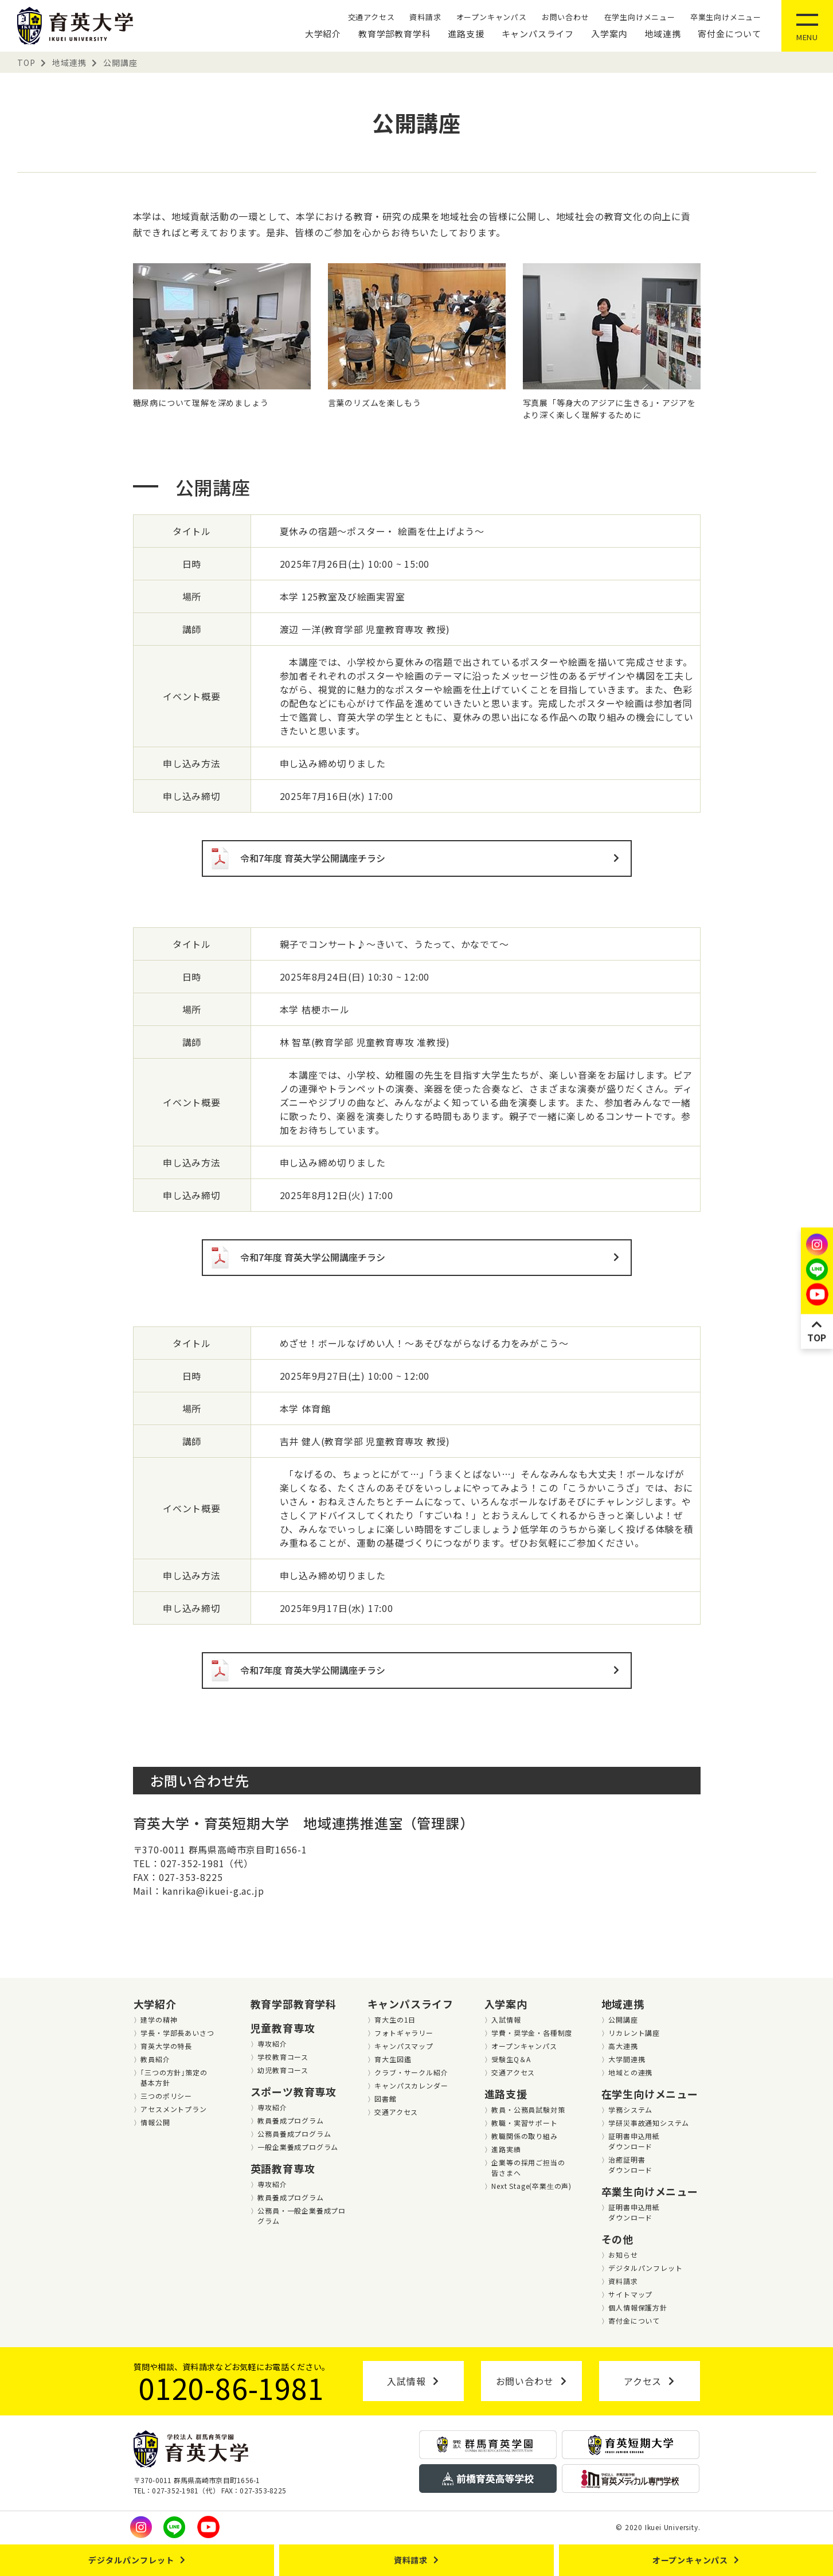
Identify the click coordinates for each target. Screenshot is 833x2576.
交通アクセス (371, 16)
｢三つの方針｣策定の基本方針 (173, 2077)
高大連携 (623, 2046)
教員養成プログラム (290, 2120)
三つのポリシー (166, 2096)
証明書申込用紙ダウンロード (634, 2141)
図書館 (385, 2098)
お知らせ (623, 2254)
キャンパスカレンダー (411, 2085)
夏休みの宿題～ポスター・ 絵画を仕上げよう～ (382, 531)
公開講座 (623, 2019)
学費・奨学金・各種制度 (531, 2033)
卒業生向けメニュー (725, 16)
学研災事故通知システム (648, 2123)
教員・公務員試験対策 (528, 2109)
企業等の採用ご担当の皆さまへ (528, 2167)
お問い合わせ (565, 16)
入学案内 (609, 34)
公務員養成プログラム (294, 2133)
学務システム (630, 2109)
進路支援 (466, 34)
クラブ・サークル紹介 (411, 2072)
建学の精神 (158, 2019)
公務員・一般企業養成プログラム (301, 2216)
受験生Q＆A (511, 2059)
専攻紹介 (272, 2043)
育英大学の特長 (166, 2046)
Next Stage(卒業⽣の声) (531, 2186)
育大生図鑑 (392, 2059)
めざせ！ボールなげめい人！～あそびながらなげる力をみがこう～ (424, 1343)
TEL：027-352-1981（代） (193, 1863)
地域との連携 (630, 2072)
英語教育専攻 (283, 2168)
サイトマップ (630, 2294)
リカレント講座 (634, 2033)
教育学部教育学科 (394, 34)
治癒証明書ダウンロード (630, 2165)
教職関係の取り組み (524, 2136)
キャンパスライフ (538, 34)
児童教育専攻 (283, 2027)
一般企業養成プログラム (297, 2147)
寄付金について (729, 34)
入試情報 (506, 2019)
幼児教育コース (282, 2070)
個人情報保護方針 (637, 2307)
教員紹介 (155, 2059)
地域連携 (662, 34)
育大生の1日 (395, 2019)
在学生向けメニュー (639, 16)
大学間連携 (626, 2059)
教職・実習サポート (524, 2123)
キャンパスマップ (403, 2046)
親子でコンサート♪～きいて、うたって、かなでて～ (394, 944)
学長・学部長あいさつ (177, 2033)
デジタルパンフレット (645, 2268)
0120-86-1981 (231, 2387)
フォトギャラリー (403, 2033)
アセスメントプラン (173, 2109)
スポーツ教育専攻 (294, 2091)
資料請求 (425, 16)
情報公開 (155, 2122)
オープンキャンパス (491, 16)
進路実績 (506, 2149)
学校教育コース (282, 2057)
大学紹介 (323, 34)
